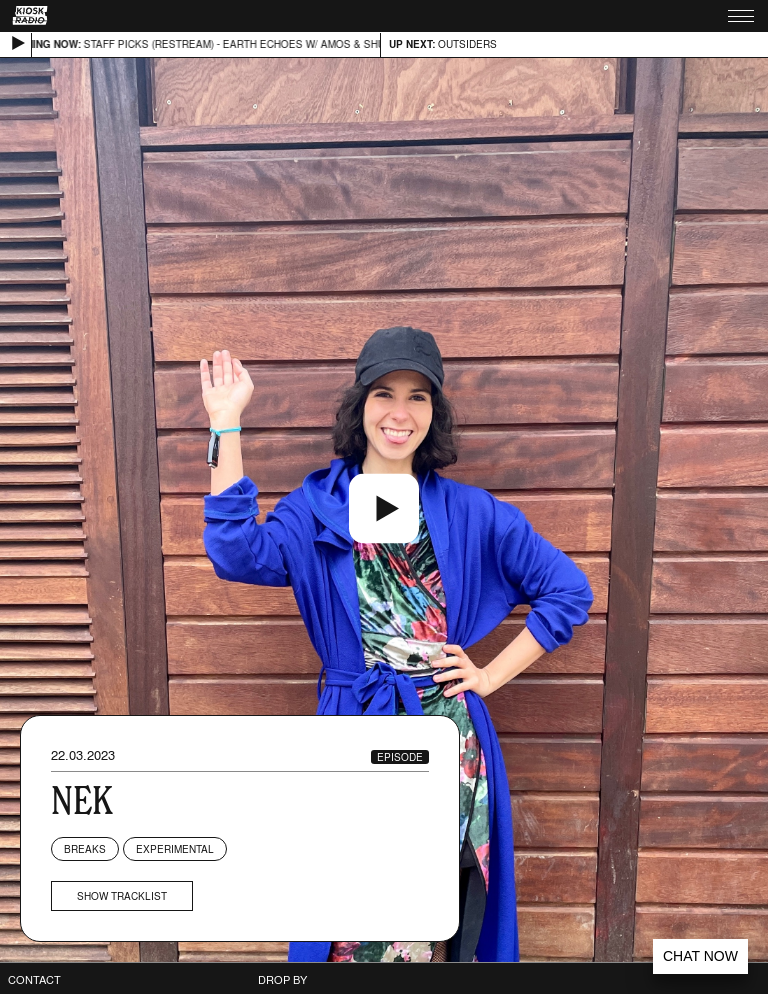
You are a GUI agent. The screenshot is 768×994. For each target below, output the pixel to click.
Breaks (85, 849)
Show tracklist (122, 896)
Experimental (175, 849)
